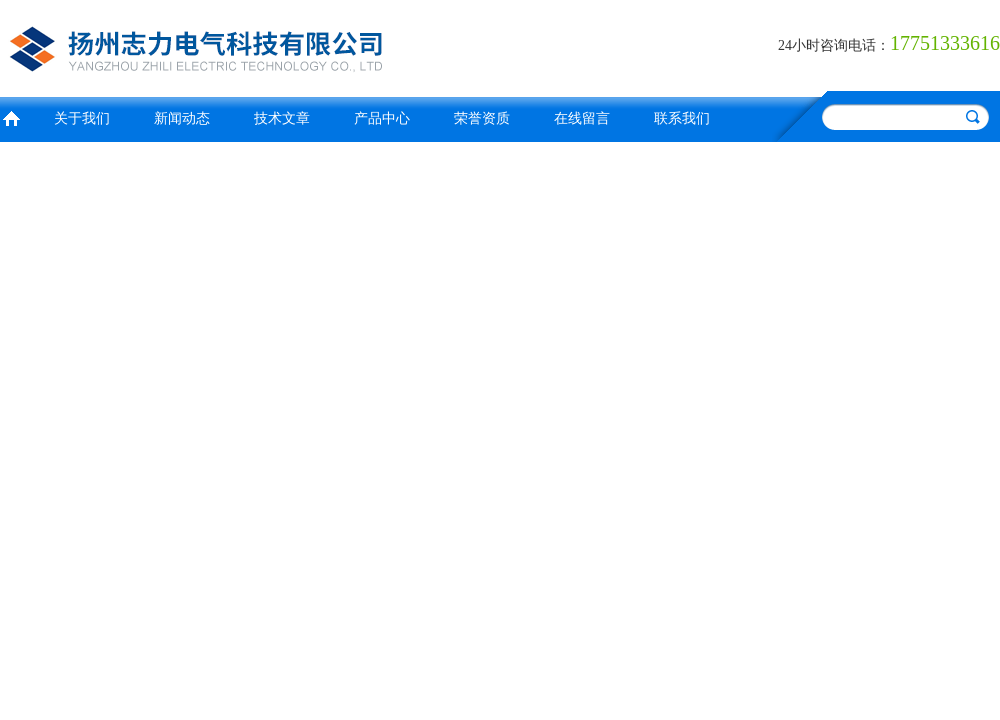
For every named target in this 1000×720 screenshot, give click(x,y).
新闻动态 (182, 118)
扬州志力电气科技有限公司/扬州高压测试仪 (245, 45)
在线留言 (582, 118)
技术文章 (282, 118)
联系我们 (682, 118)
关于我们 (82, 118)
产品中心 (382, 118)
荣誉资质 (482, 118)
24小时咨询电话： (834, 45)
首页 (11, 116)
